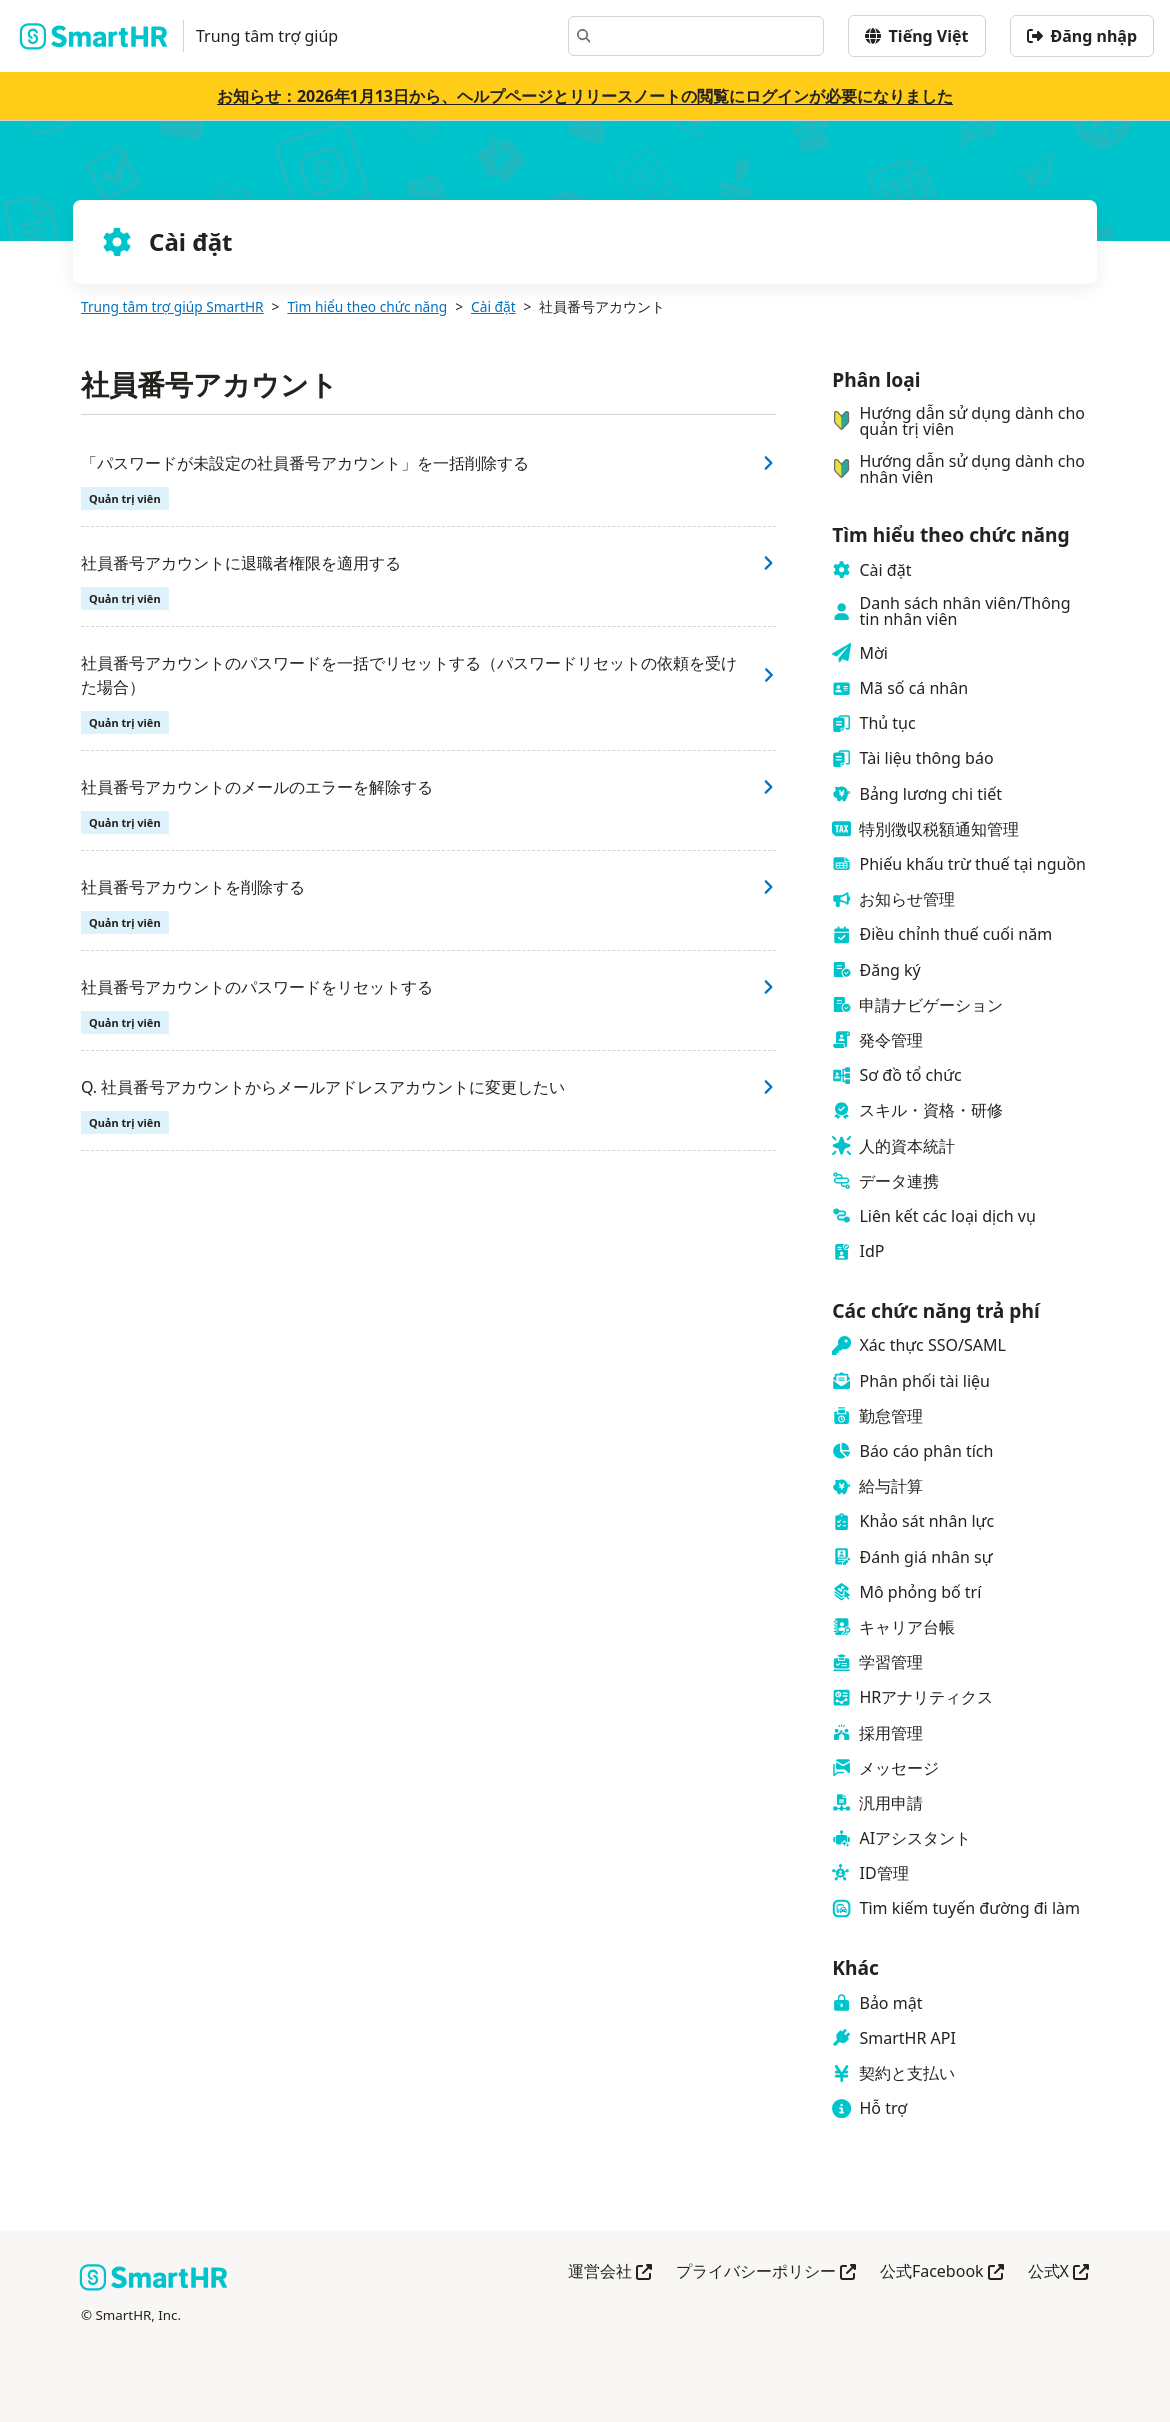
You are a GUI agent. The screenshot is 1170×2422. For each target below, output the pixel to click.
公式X (1058, 2272)
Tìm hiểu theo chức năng (367, 306)
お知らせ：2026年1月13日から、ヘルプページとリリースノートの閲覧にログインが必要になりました (585, 96)
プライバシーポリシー (766, 2272)
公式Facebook (942, 2272)
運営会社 (610, 2272)
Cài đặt (493, 306)
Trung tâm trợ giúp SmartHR (172, 306)
